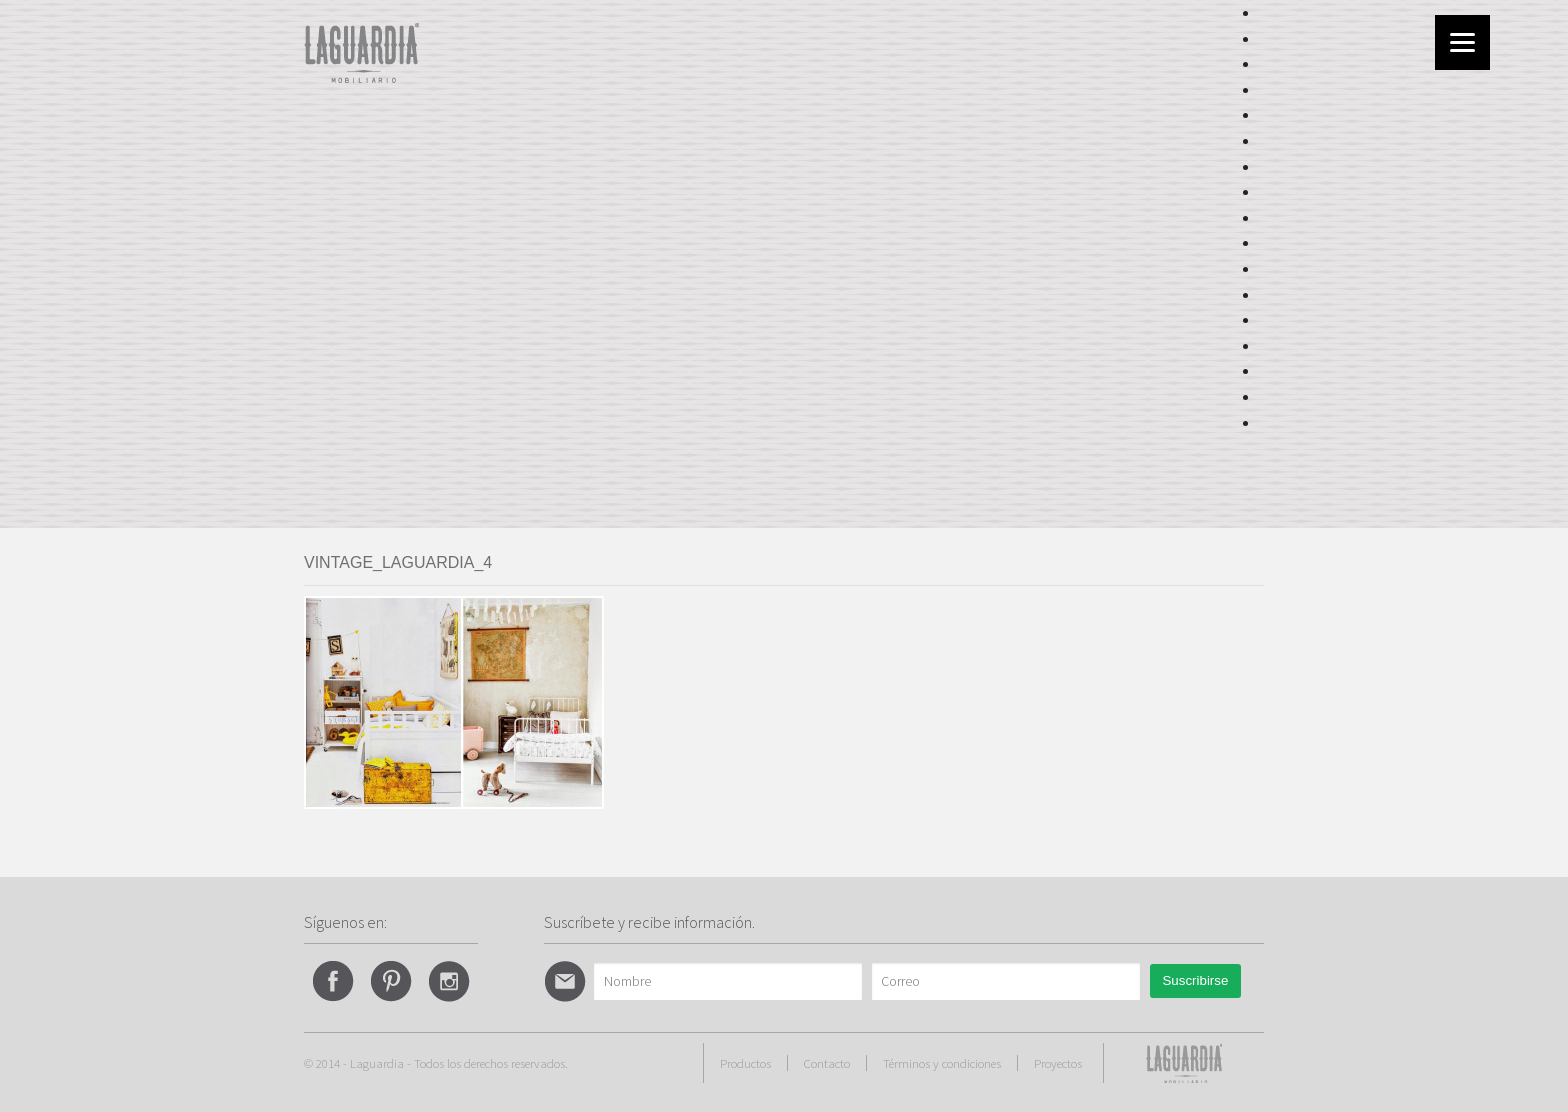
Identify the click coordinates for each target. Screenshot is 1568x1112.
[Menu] (1462, 42)
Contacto (827, 1063)
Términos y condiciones (942, 1063)
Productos (745, 1063)
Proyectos (1058, 1063)
